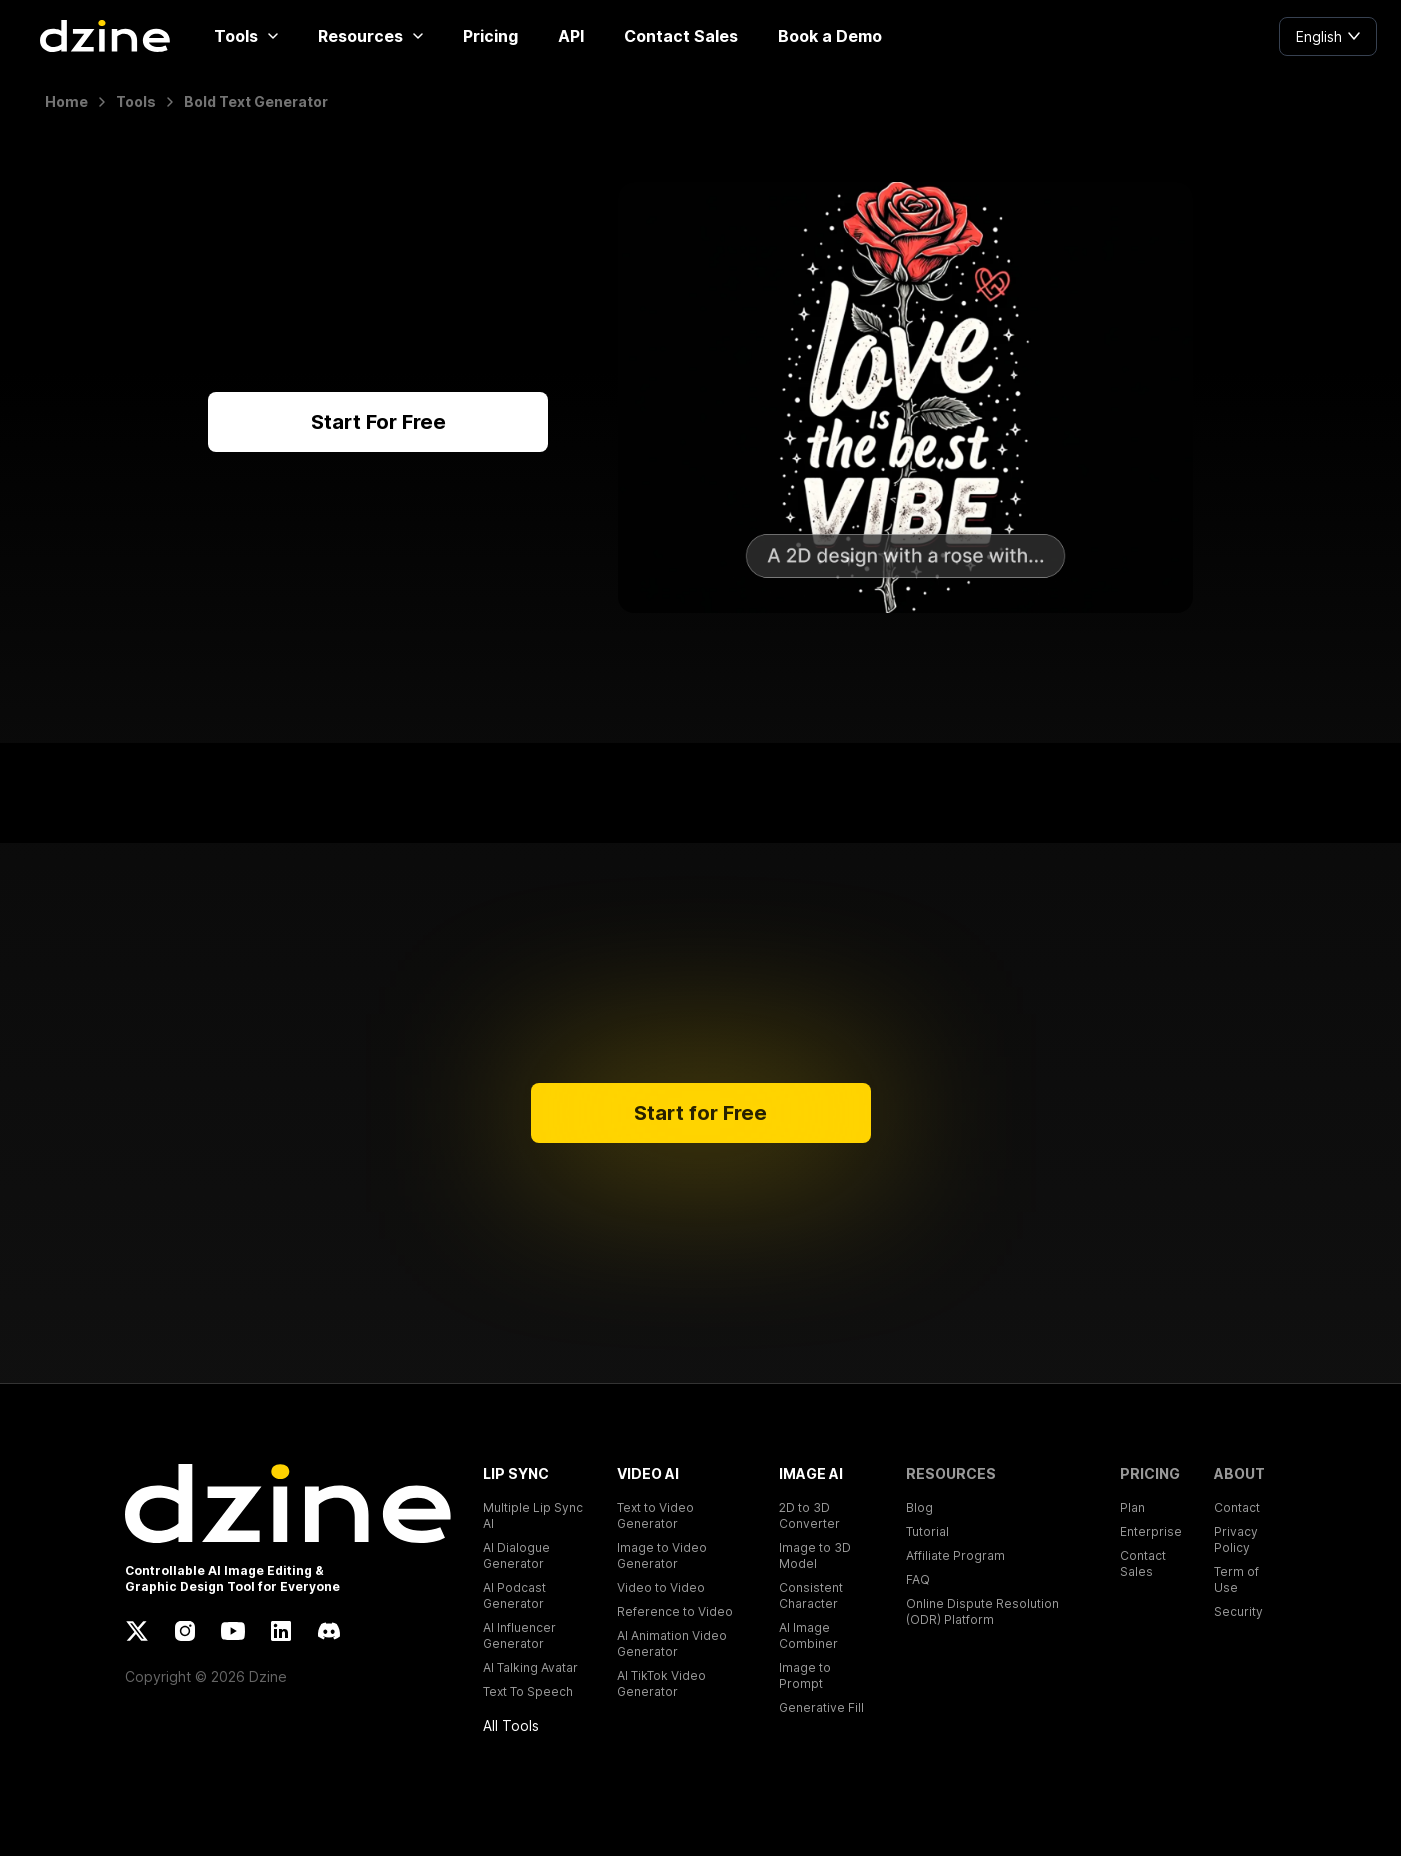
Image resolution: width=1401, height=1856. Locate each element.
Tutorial (927, 1531)
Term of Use (1236, 1579)
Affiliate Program (955, 1555)
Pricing (490, 36)
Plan (1132, 1507)
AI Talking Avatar (530, 1667)
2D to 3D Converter (809, 1515)
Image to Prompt (805, 1675)
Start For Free (378, 422)
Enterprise (1151, 1531)
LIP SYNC (516, 1473)
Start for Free (700, 1113)
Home (66, 101)
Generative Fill (821, 1707)
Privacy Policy (1236, 1539)
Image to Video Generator (662, 1555)
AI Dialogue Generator (516, 1555)
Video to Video (661, 1587)
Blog (919, 1507)
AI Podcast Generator (514, 1595)
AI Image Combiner (808, 1635)
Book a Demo (830, 36)
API (571, 36)
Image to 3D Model (815, 1555)
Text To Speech (528, 1691)
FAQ (918, 1579)
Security (1238, 1611)
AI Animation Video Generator (672, 1643)
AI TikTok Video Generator (661, 1683)
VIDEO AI (648, 1473)
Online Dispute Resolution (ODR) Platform (982, 1611)
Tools (246, 36)
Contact (1237, 1507)
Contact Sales (681, 36)
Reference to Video (675, 1611)
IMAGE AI (811, 1473)
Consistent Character (811, 1595)
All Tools (511, 1725)
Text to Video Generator (655, 1515)
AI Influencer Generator (519, 1635)
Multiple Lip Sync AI (533, 1515)
